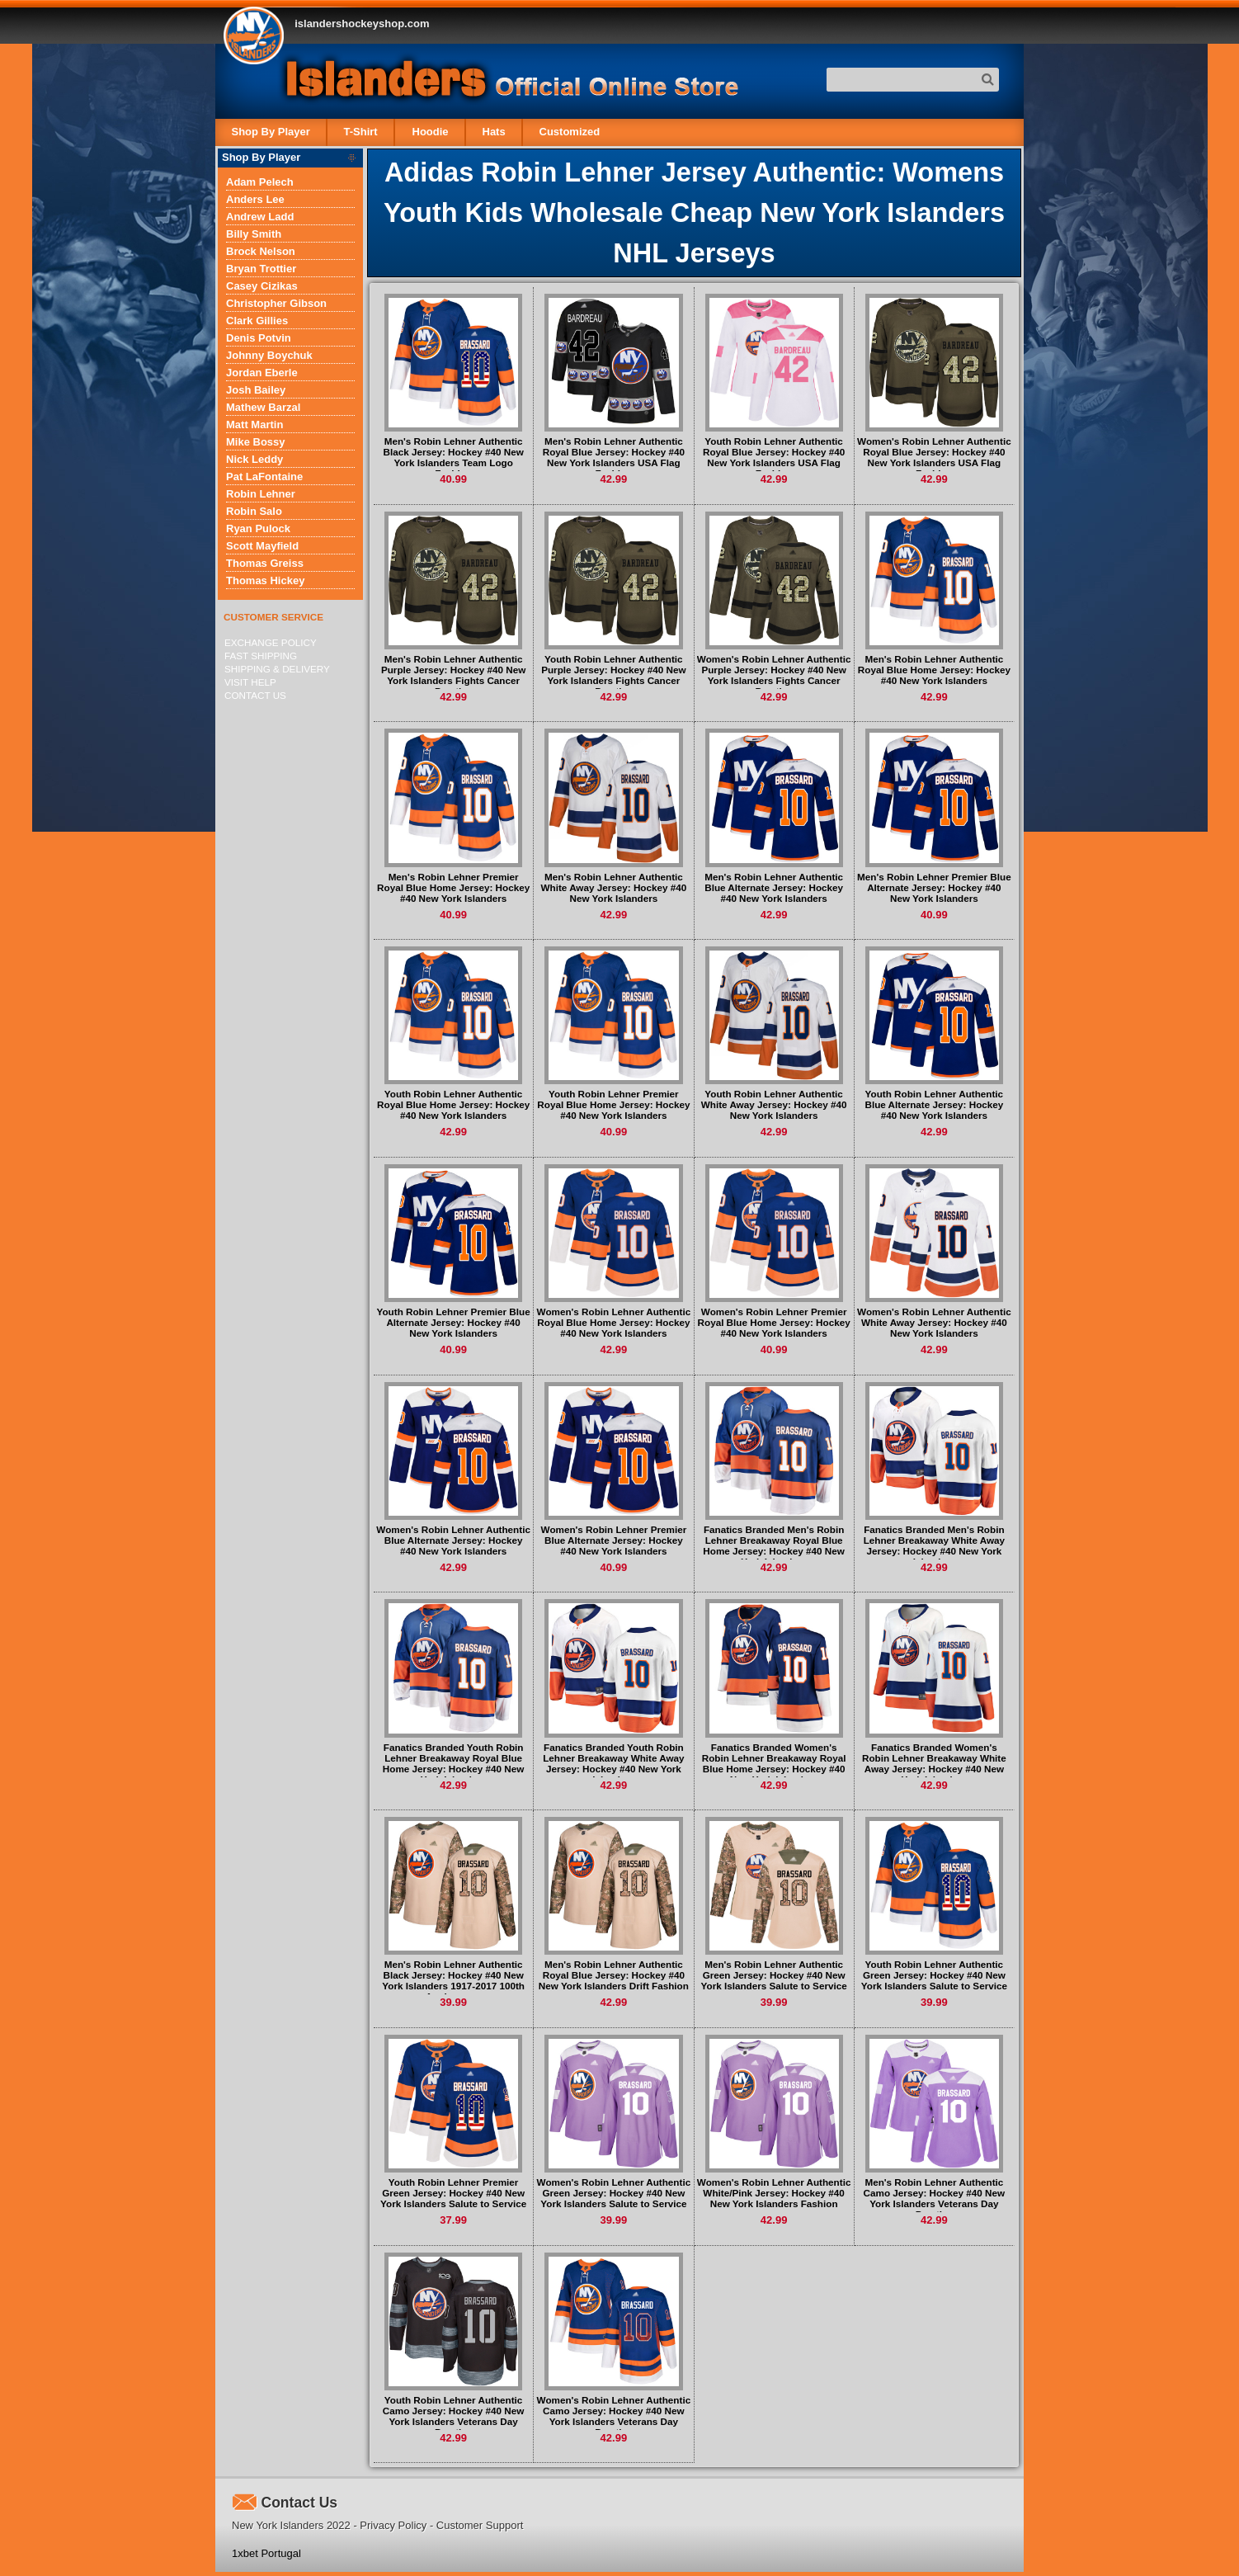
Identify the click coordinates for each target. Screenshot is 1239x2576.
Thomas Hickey (265, 580)
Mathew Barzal (263, 407)
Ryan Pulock (258, 528)
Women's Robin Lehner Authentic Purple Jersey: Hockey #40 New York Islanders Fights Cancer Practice (774, 674)
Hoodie (430, 131)
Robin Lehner (260, 494)
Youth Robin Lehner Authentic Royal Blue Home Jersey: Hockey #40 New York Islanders (453, 1104)
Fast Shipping (260, 655)
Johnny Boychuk (269, 355)
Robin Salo (254, 511)
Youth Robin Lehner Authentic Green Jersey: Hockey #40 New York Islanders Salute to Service (934, 1975)
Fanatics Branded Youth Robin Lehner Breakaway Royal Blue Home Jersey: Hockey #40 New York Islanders (454, 1763)
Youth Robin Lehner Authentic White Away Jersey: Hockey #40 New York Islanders (774, 1104)
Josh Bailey (255, 390)
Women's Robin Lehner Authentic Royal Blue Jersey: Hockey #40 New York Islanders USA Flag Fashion (934, 457)
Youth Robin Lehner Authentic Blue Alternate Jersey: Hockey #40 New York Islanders (933, 1104)
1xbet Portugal (266, 2553)
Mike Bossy (255, 442)
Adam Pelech (260, 182)
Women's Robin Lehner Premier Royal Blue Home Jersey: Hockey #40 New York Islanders (774, 1322)
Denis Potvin (258, 338)
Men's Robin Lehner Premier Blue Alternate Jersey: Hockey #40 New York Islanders (934, 887)
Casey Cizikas (262, 286)
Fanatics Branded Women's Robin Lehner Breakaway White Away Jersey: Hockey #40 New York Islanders (934, 1763)
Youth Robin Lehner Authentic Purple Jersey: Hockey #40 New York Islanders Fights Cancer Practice (613, 674)
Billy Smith (253, 234)
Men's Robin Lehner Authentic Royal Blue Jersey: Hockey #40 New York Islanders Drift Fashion (614, 1975)
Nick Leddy (254, 459)
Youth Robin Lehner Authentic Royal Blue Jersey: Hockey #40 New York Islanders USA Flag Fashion (774, 457)
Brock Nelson (260, 251)
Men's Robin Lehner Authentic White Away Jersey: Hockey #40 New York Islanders (614, 887)
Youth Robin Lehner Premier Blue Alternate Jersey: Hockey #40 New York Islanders (453, 1322)
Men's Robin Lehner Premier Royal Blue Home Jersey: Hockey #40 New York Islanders (453, 887)
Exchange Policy (270, 642)
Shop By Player (271, 131)
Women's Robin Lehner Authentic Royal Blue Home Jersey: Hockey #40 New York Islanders (614, 1322)
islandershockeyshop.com (361, 23)
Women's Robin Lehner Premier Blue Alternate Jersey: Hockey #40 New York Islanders (614, 1540)
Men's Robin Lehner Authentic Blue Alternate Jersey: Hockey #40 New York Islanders (773, 887)
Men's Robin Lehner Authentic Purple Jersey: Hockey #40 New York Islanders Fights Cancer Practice (453, 674)
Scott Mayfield (262, 546)
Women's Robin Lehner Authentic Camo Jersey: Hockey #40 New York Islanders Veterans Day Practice (614, 2415)
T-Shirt (361, 131)
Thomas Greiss (265, 563)
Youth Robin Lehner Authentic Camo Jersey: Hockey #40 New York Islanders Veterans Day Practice (454, 2415)
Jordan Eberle (262, 372)
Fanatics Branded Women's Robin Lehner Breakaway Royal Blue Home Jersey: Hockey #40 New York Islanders (774, 1763)
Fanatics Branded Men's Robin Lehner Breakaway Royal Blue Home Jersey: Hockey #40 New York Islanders (774, 1545)
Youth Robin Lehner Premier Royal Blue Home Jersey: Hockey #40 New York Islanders (613, 1104)
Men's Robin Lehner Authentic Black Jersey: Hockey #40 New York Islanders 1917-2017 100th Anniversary (453, 1980)
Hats (493, 131)
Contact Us (255, 695)
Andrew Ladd (260, 216)
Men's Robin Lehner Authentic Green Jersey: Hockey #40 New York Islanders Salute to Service (774, 1975)
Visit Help (250, 682)
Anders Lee (255, 199)
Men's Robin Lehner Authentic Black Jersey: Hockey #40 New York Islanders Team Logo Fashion (454, 457)
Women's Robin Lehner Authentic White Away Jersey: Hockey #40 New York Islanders (934, 1322)
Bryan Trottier (261, 268)
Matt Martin (254, 424)
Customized (569, 131)
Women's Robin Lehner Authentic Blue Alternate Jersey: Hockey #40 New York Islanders (453, 1540)
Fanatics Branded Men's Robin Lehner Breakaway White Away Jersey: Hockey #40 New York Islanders (934, 1545)
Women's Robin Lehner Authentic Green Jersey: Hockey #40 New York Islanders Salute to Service (614, 2193)
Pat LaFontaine (264, 476)
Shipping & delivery (277, 668)
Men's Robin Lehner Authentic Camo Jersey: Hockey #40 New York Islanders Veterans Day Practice (935, 2198)
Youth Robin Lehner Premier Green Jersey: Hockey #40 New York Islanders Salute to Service (453, 2193)
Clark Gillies (257, 320)
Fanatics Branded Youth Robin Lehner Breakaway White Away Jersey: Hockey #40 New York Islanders (613, 1763)
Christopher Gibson (276, 303)
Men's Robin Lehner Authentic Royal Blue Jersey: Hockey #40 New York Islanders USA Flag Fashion (614, 457)
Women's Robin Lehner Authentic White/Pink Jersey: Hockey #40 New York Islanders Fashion (774, 2193)
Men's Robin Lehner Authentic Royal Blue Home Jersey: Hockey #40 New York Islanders (934, 669)
